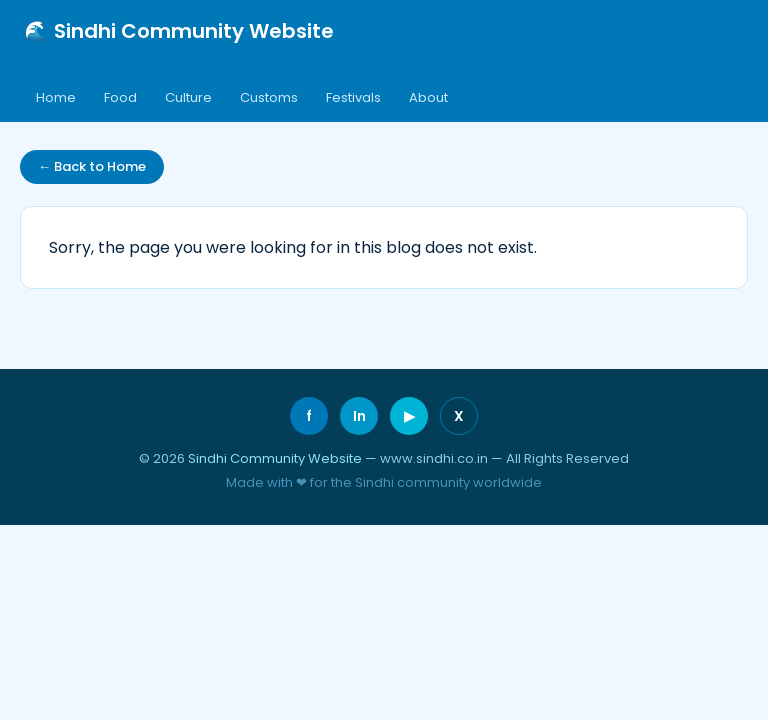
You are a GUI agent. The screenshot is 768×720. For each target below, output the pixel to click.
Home (56, 97)
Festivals (353, 97)
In (359, 416)
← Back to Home (92, 166)
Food (120, 97)
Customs (269, 97)
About (428, 97)
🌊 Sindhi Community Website (179, 31)
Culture (188, 97)
